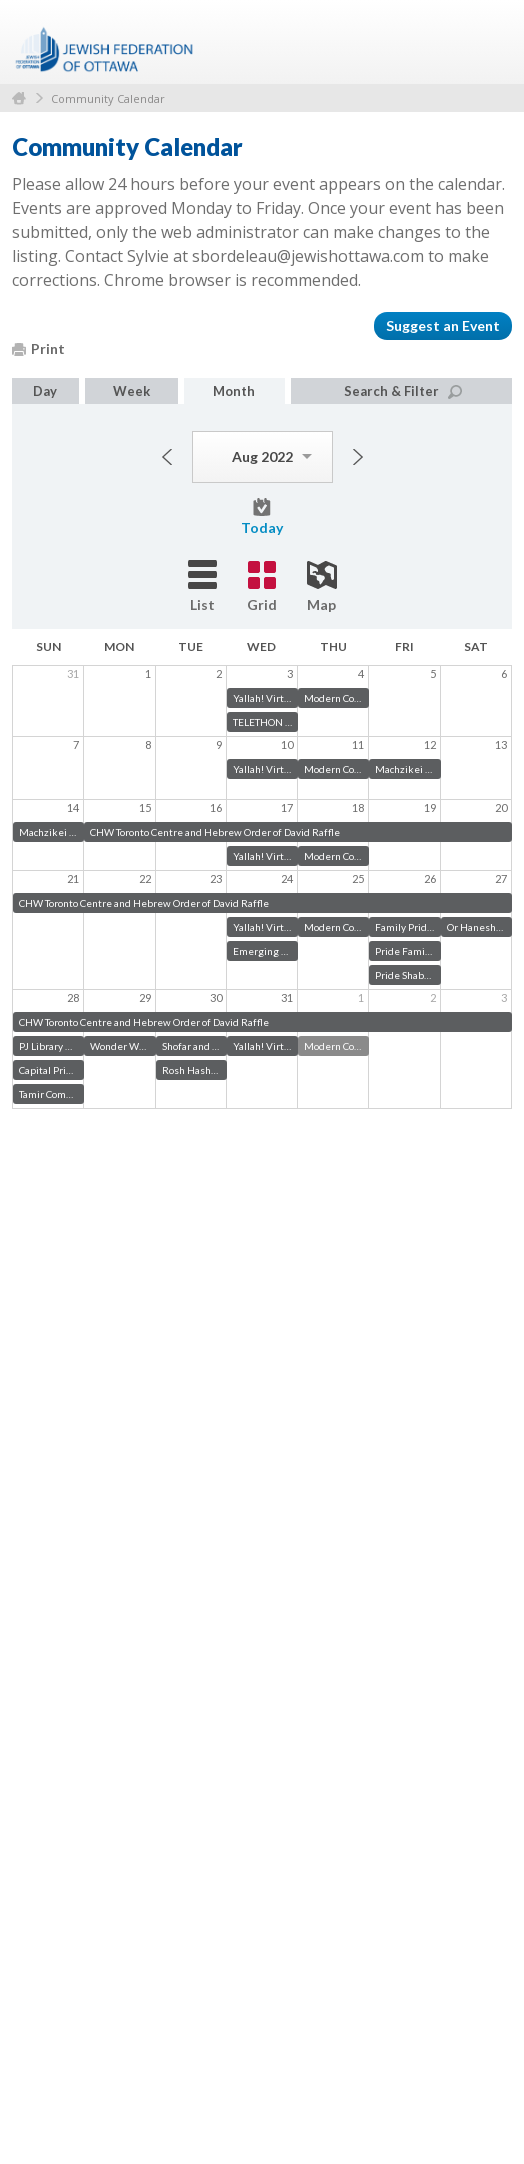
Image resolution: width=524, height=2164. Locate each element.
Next (358, 457)
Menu (489, 42)
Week (131, 391)
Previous (167, 457)
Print (38, 348)
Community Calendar (108, 98)
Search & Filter (403, 391)
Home (19, 98)
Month (234, 391)
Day (45, 391)
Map (322, 587)
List (202, 586)
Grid (262, 587)
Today (262, 517)
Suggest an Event (443, 325)
